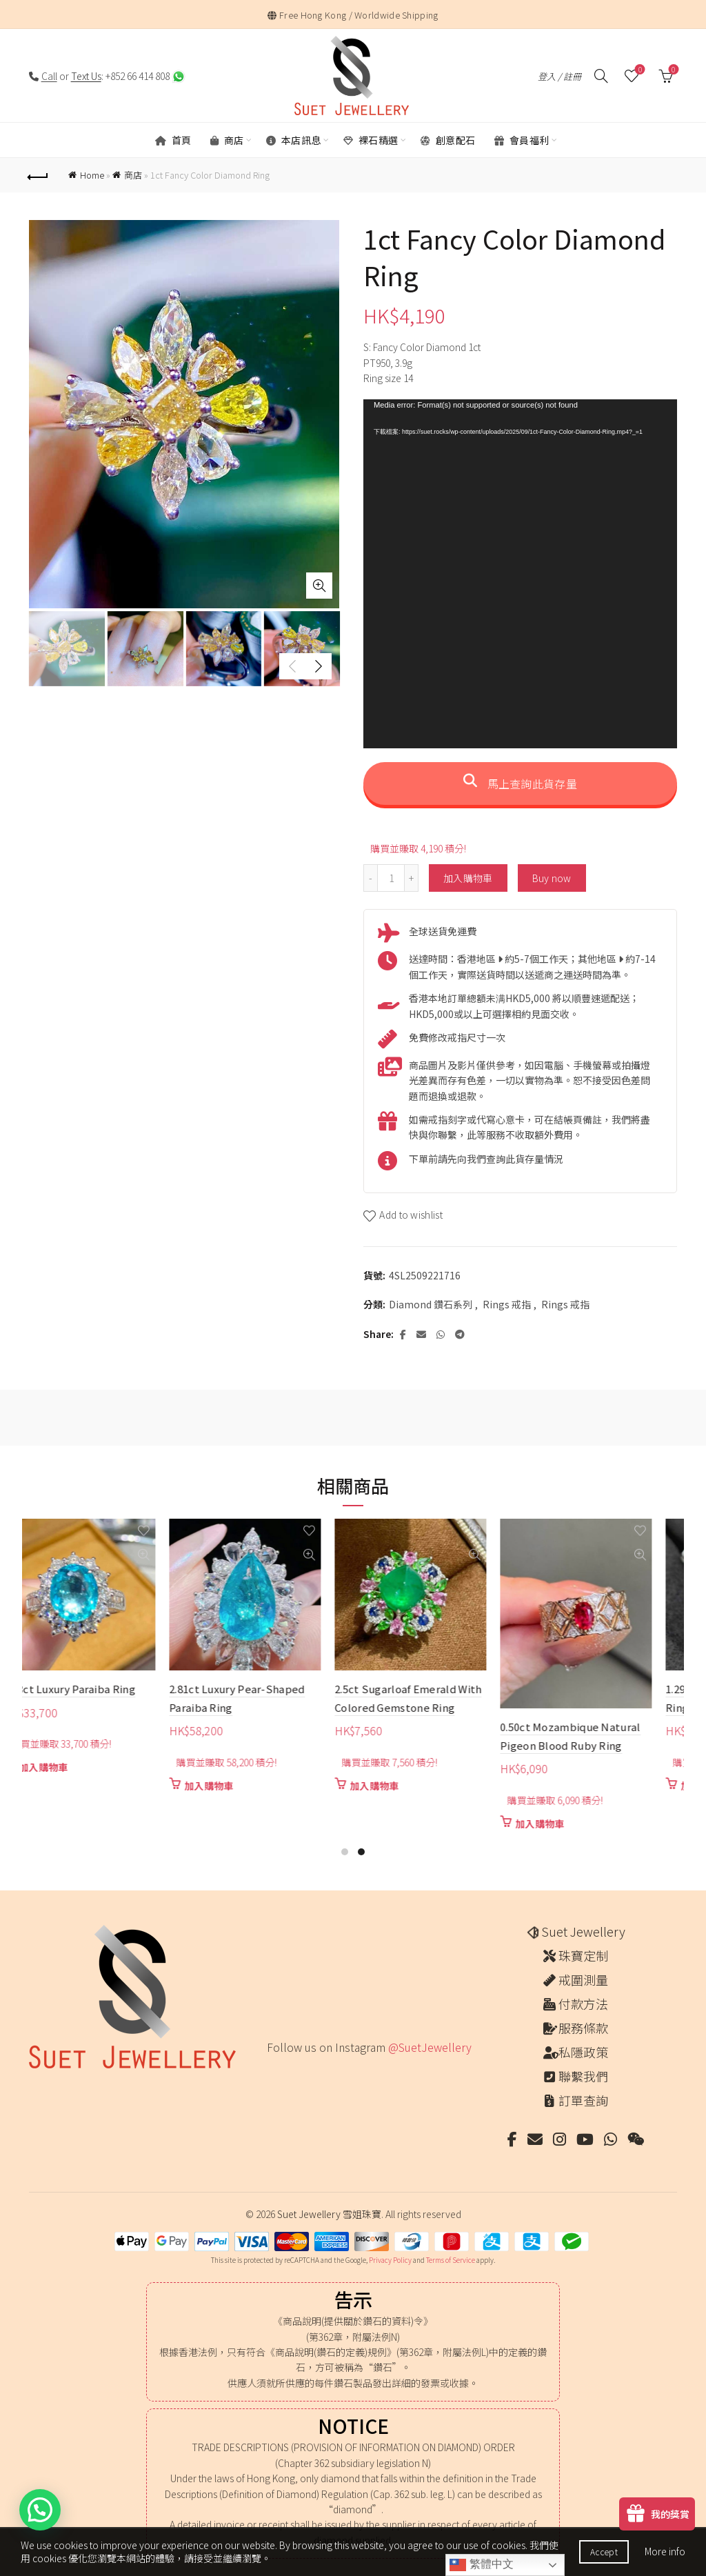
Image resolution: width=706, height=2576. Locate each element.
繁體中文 (481, 2565)
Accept (604, 2551)
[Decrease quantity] (370, 878)
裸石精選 (371, 140)
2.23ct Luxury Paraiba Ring (107, 1688)
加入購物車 (468, 878)
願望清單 (639, 70)
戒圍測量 (583, 1979)
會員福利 (521, 140)
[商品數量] (391, 878)
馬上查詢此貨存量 (520, 783)
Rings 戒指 (507, 1304)
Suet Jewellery (583, 1931)
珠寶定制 (583, 1955)
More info (665, 2551)
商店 (227, 140)
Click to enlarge (319, 585)
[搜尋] (601, 76)
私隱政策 (583, 2052)
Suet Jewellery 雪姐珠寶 (329, 2214)
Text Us (86, 76)
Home (92, 174)
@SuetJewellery (430, 2047)
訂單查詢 (583, 2100)
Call (49, 76)
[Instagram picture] (271, 2076)
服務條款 (583, 2028)
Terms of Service (450, 2260)
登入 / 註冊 (559, 76)
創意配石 (448, 140)
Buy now (552, 878)
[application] (520, 573)
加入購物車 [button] (81, 1767)
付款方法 (583, 2004)
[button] (40, 2509)
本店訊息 (293, 140)
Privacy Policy (390, 2260)
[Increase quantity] (411, 878)
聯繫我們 (583, 2076)
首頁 (173, 140)
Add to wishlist (411, 1214)
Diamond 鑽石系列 (430, 1304)
